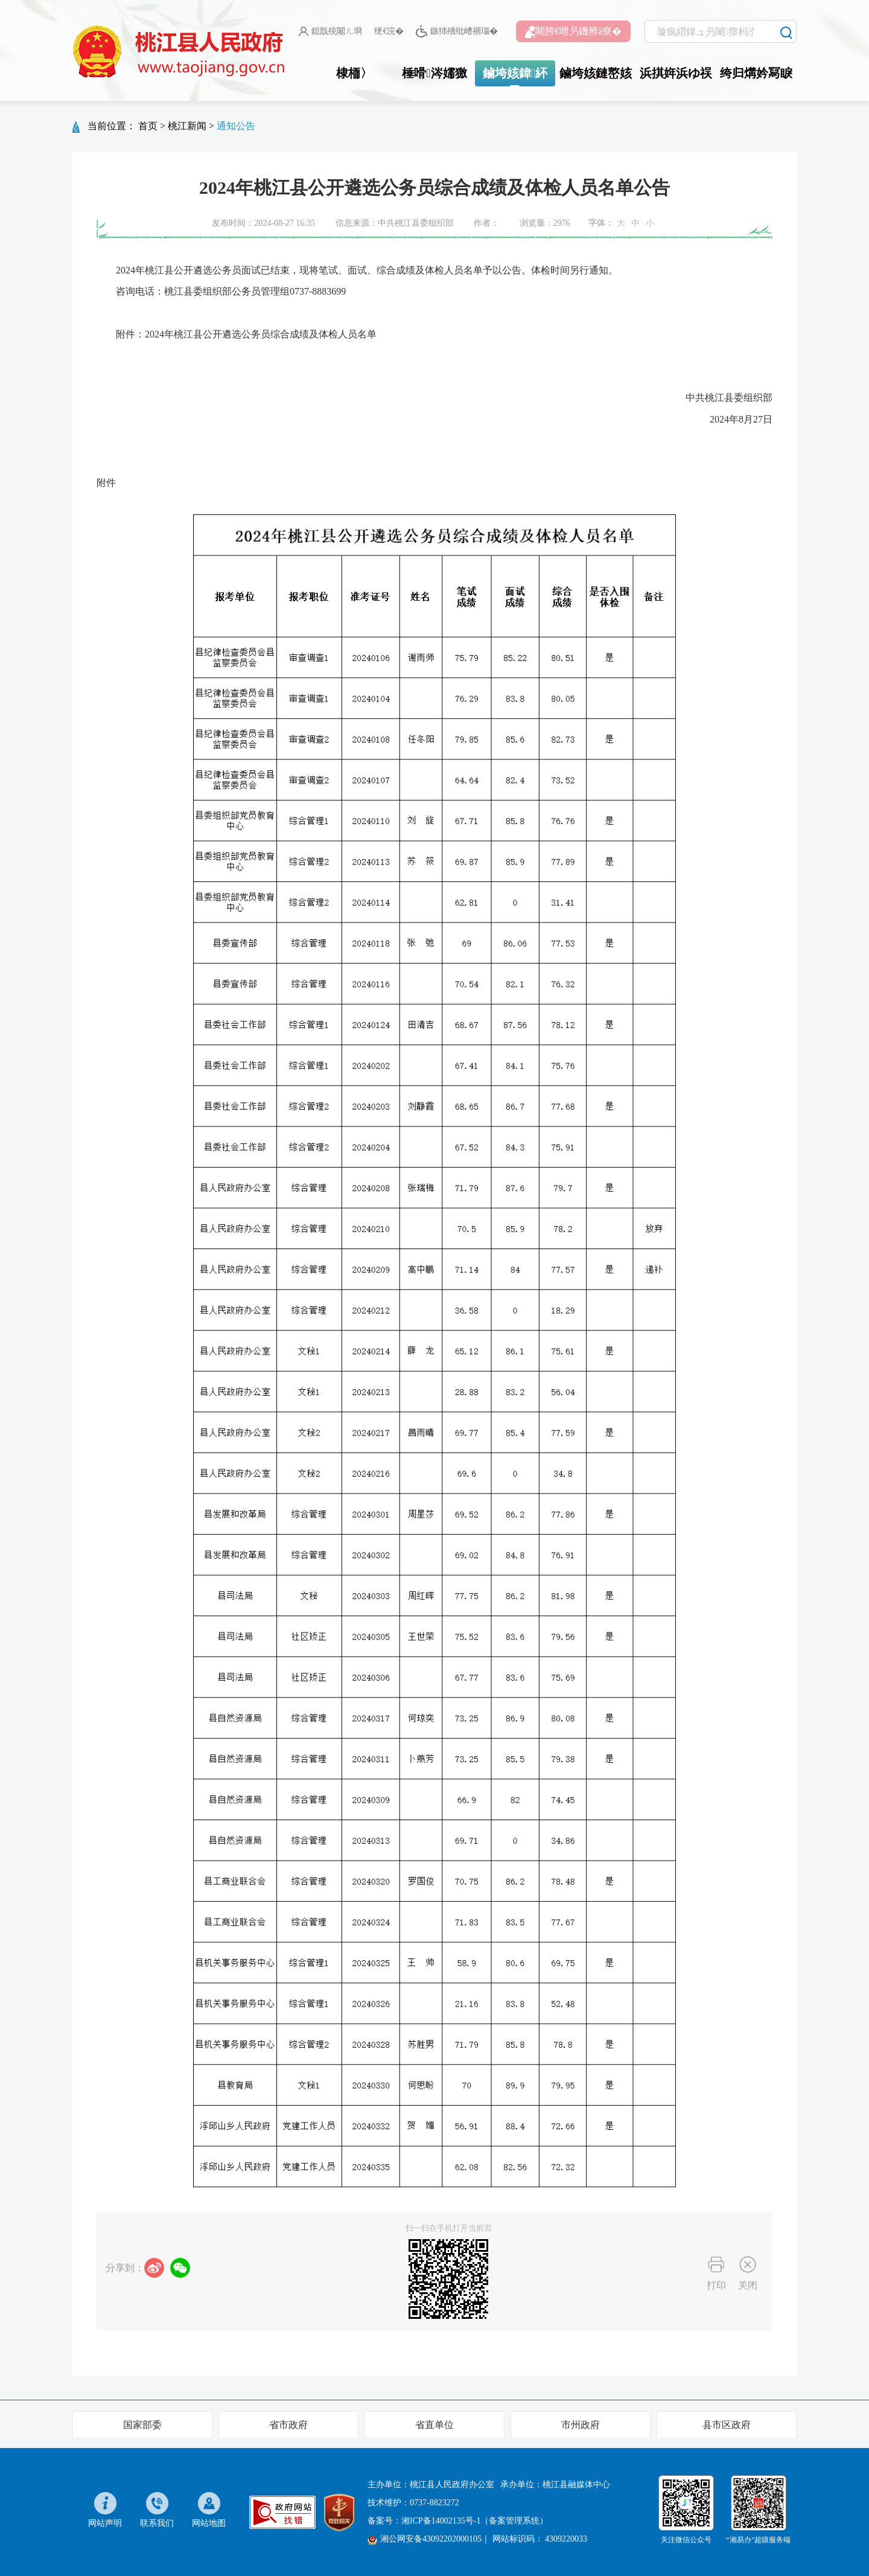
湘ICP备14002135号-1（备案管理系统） (474, 2520)
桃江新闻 (187, 126)
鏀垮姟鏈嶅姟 (595, 73)
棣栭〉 (354, 73)
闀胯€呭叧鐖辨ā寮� (573, 32)
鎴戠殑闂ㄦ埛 (330, 31)
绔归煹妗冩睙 (756, 73)
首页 (148, 126)
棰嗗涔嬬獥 (434, 73)
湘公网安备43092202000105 (425, 2539)
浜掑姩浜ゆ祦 (676, 73)
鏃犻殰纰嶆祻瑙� (456, 31)
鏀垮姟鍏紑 (515, 73)
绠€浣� (389, 31)
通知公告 (236, 126)
